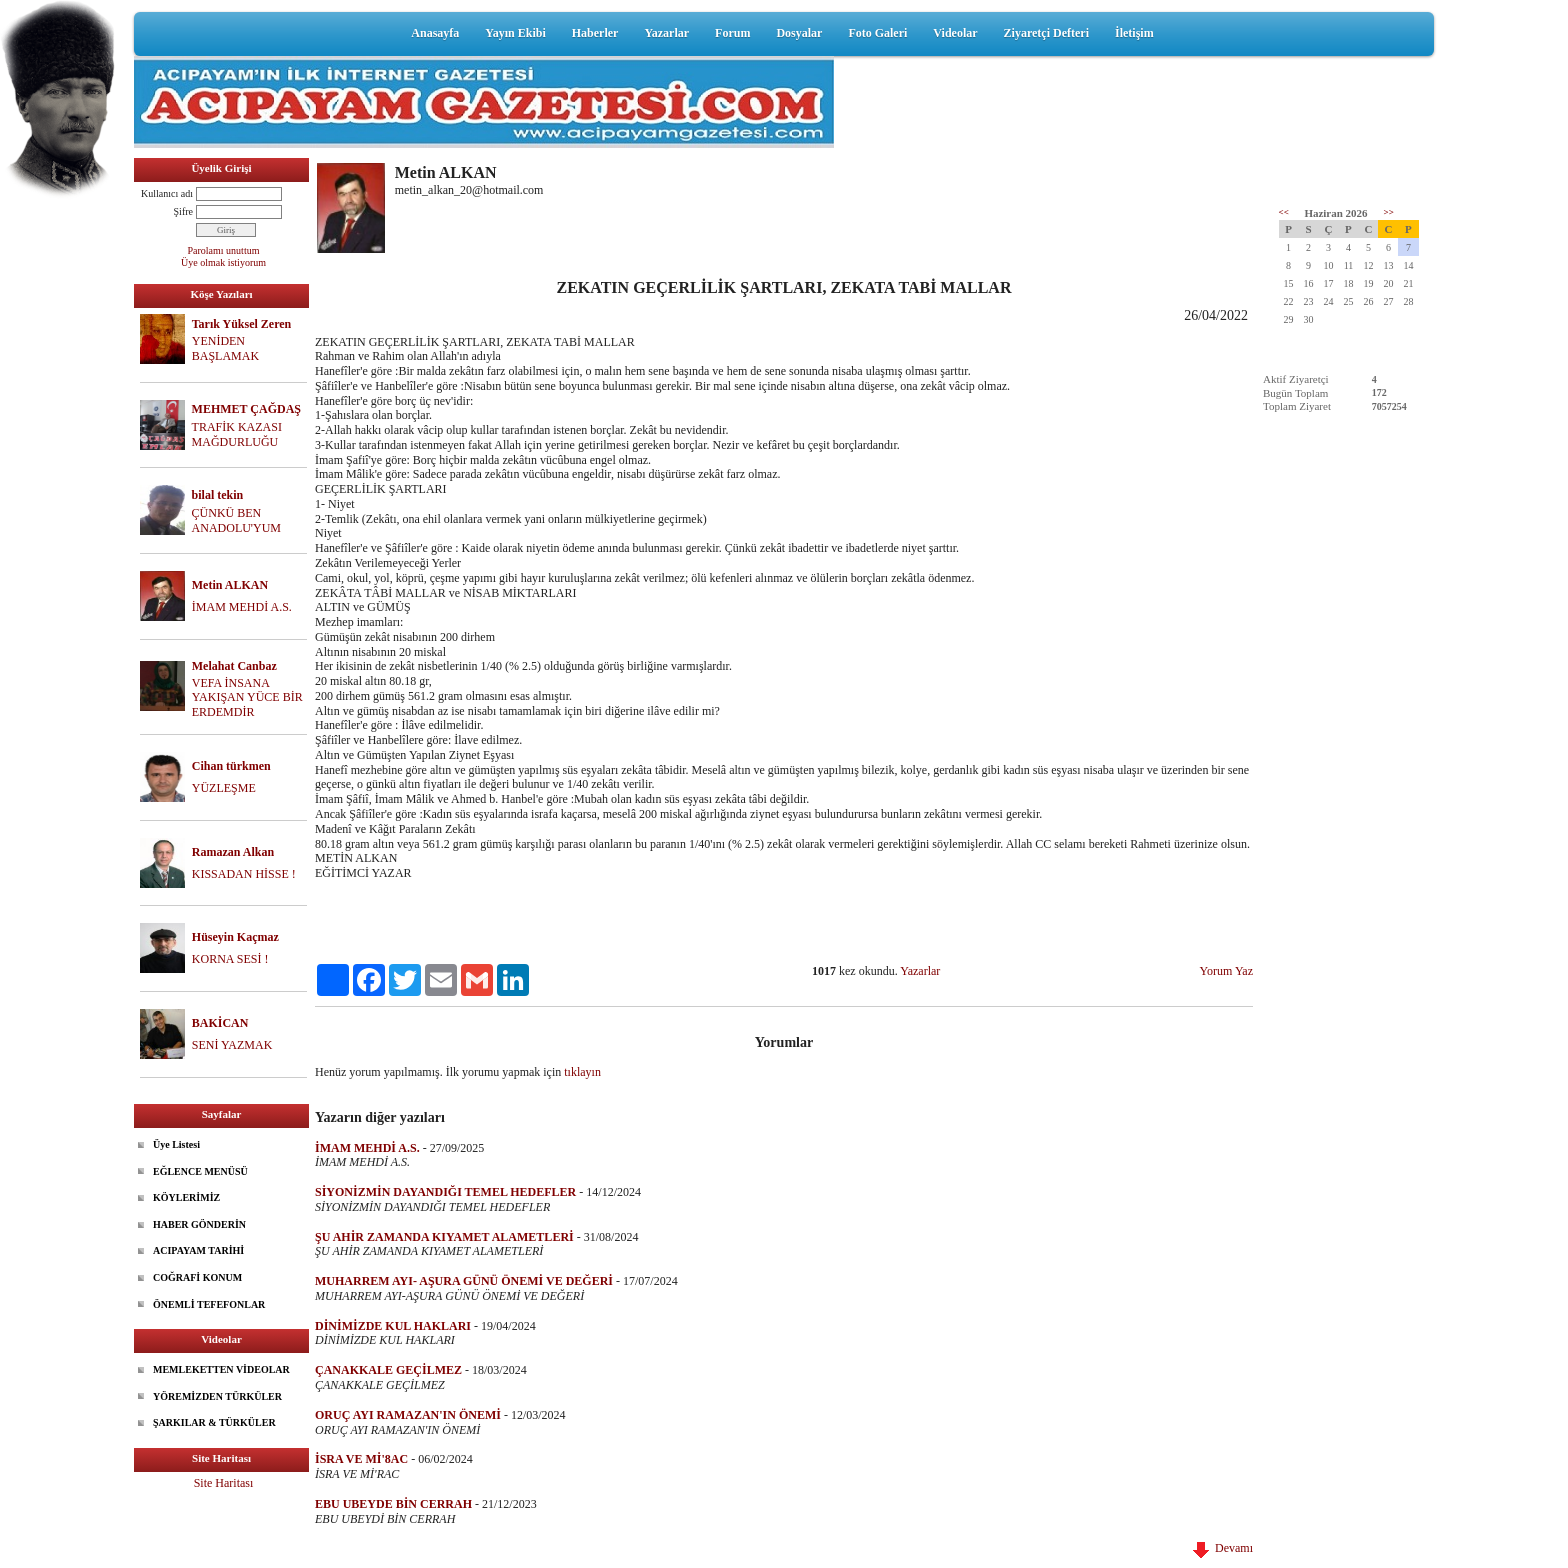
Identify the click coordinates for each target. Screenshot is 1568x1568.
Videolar (955, 33)
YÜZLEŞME (224, 788)
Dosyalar (799, 33)
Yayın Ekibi (515, 33)
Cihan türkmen (231, 766)
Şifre (183, 211)
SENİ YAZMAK (232, 1045)
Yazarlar (666, 33)
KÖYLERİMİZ (186, 1197)
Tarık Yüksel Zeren (242, 324)
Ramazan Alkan (233, 852)
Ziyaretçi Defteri (1046, 33)
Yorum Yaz (1226, 971)
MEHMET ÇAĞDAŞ (246, 409)
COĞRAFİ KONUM (197, 1277)
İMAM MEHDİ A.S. (242, 607)
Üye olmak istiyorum (223, 262)
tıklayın (582, 1072)
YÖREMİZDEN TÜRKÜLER (217, 1396)
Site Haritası (224, 1483)
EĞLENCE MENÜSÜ (200, 1171)
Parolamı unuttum (224, 250)
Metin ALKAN (230, 585)
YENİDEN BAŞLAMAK (225, 348)
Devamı (1223, 1548)
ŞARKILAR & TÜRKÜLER (214, 1422)
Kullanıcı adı (167, 193)
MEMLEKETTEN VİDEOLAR (221, 1369)
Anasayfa (435, 33)
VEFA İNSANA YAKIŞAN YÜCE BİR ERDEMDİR (247, 698)
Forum (732, 33)
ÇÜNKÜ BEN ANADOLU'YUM (237, 520)
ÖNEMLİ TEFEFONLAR (209, 1304)
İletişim (1134, 33)
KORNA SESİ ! (230, 959)
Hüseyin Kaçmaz (235, 937)
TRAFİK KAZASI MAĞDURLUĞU (237, 434)
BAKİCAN (220, 1023)
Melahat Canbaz (234, 666)
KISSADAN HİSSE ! (244, 874)
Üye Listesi (176, 1144)
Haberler (595, 33)
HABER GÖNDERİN (199, 1224)
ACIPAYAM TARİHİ (198, 1250)
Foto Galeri (877, 33)
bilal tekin (218, 495)
